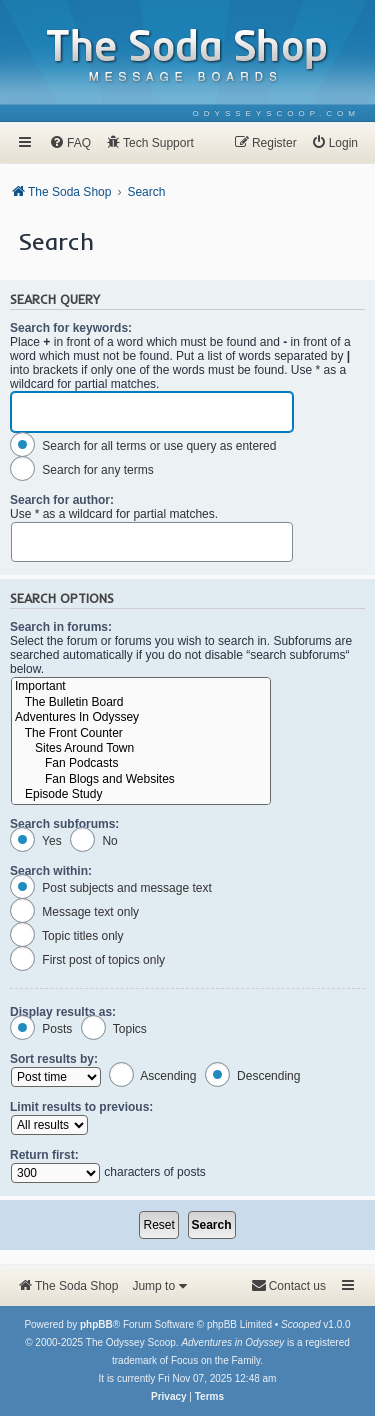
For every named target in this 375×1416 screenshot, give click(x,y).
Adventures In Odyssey (141, 717)
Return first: (44, 1155)
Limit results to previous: (81, 1107)
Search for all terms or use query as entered (143, 446)
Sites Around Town (141, 748)
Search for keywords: (71, 328)
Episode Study (141, 794)
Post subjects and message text (111, 888)
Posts (41, 1029)
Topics (114, 1029)
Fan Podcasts (141, 763)
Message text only (74, 912)
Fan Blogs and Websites (141, 779)
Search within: (51, 871)
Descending (253, 1076)
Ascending (153, 1076)
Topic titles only (67, 936)
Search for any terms (82, 470)
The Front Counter (141, 733)
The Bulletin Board (141, 702)
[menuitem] (276, 113)
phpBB (96, 1324)
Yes (36, 841)
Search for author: (62, 500)
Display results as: (63, 1012)
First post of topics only (87, 960)
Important (141, 686)
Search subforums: (64, 824)
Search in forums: (61, 627)
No (94, 841)
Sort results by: (54, 1059)
